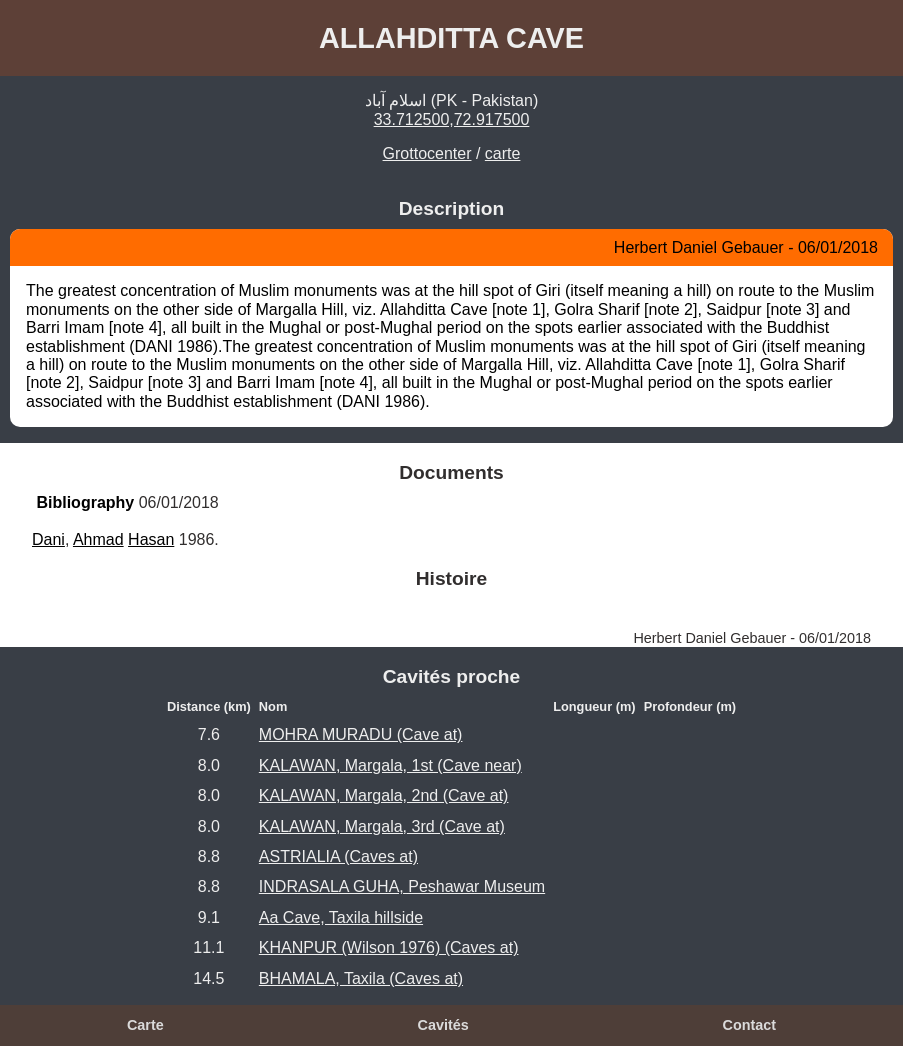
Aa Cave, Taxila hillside (341, 917)
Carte (145, 1025)
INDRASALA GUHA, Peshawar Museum (402, 886)
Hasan (151, 539)
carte (503, 153)
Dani (48, 539)
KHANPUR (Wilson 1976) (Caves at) (389, 947)
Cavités (442, 1025)
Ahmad (98, 539)
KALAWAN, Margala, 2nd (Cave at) (384, 795)
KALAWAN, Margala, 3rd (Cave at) (382, 826)
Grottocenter (427, 153)
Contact (749, 1025)
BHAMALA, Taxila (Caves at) (361, 978)
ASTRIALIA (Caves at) (338, 856)
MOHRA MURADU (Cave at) (361, 734)
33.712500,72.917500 (452, 119)
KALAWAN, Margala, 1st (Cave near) (390, 765)
